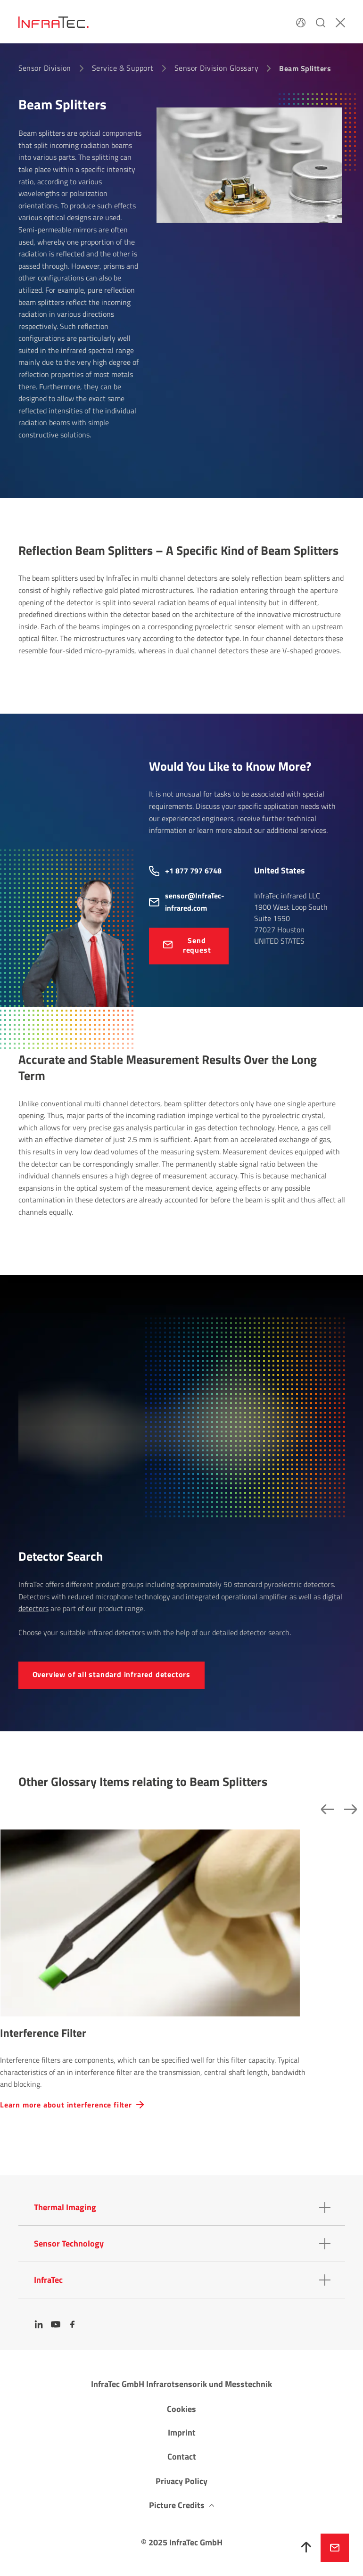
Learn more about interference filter (66, 2105)
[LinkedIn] (38, 2324)
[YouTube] (55, 2324)
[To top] (306, 2548)
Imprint (182, 2432)
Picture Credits (177, 2505)
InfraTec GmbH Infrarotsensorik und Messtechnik (181, 2384)
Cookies (181, 2409)
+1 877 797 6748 (193, 870)
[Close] (340, 21)
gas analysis (132, 1127)
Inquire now (335, 2548)
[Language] (300, 21)
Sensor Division (44, 68)
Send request (197, 945)
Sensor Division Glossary (216, 68)
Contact (181, 2456)
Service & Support (123, 68)
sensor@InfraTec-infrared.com (194, 902)
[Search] (320, 21)
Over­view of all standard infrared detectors (111, 1674)
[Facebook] (72, 2324)
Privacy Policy (181, 2481)
